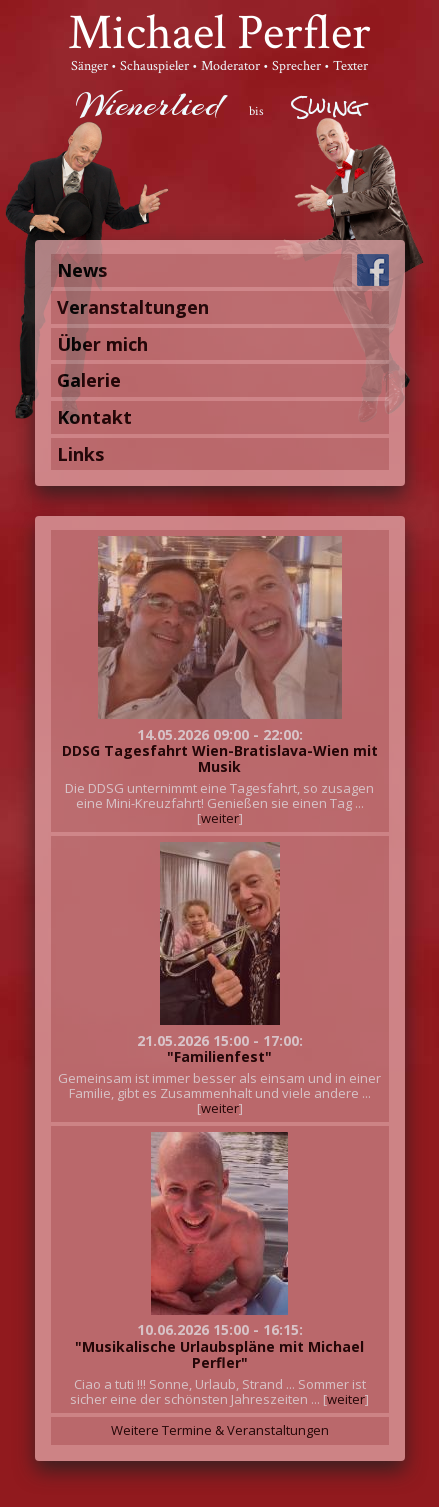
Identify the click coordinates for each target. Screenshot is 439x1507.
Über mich (102, 344)
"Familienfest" (219, 1056)
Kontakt (94, 417)
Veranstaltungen (133, 307)
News (82, 270)
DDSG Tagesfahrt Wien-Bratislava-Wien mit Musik (220, 758)
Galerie (89, 380)
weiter (220, 818)
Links (80, 454)
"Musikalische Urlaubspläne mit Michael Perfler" (219, 1354)
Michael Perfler (219, 33)
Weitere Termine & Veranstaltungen (220, 1430)
